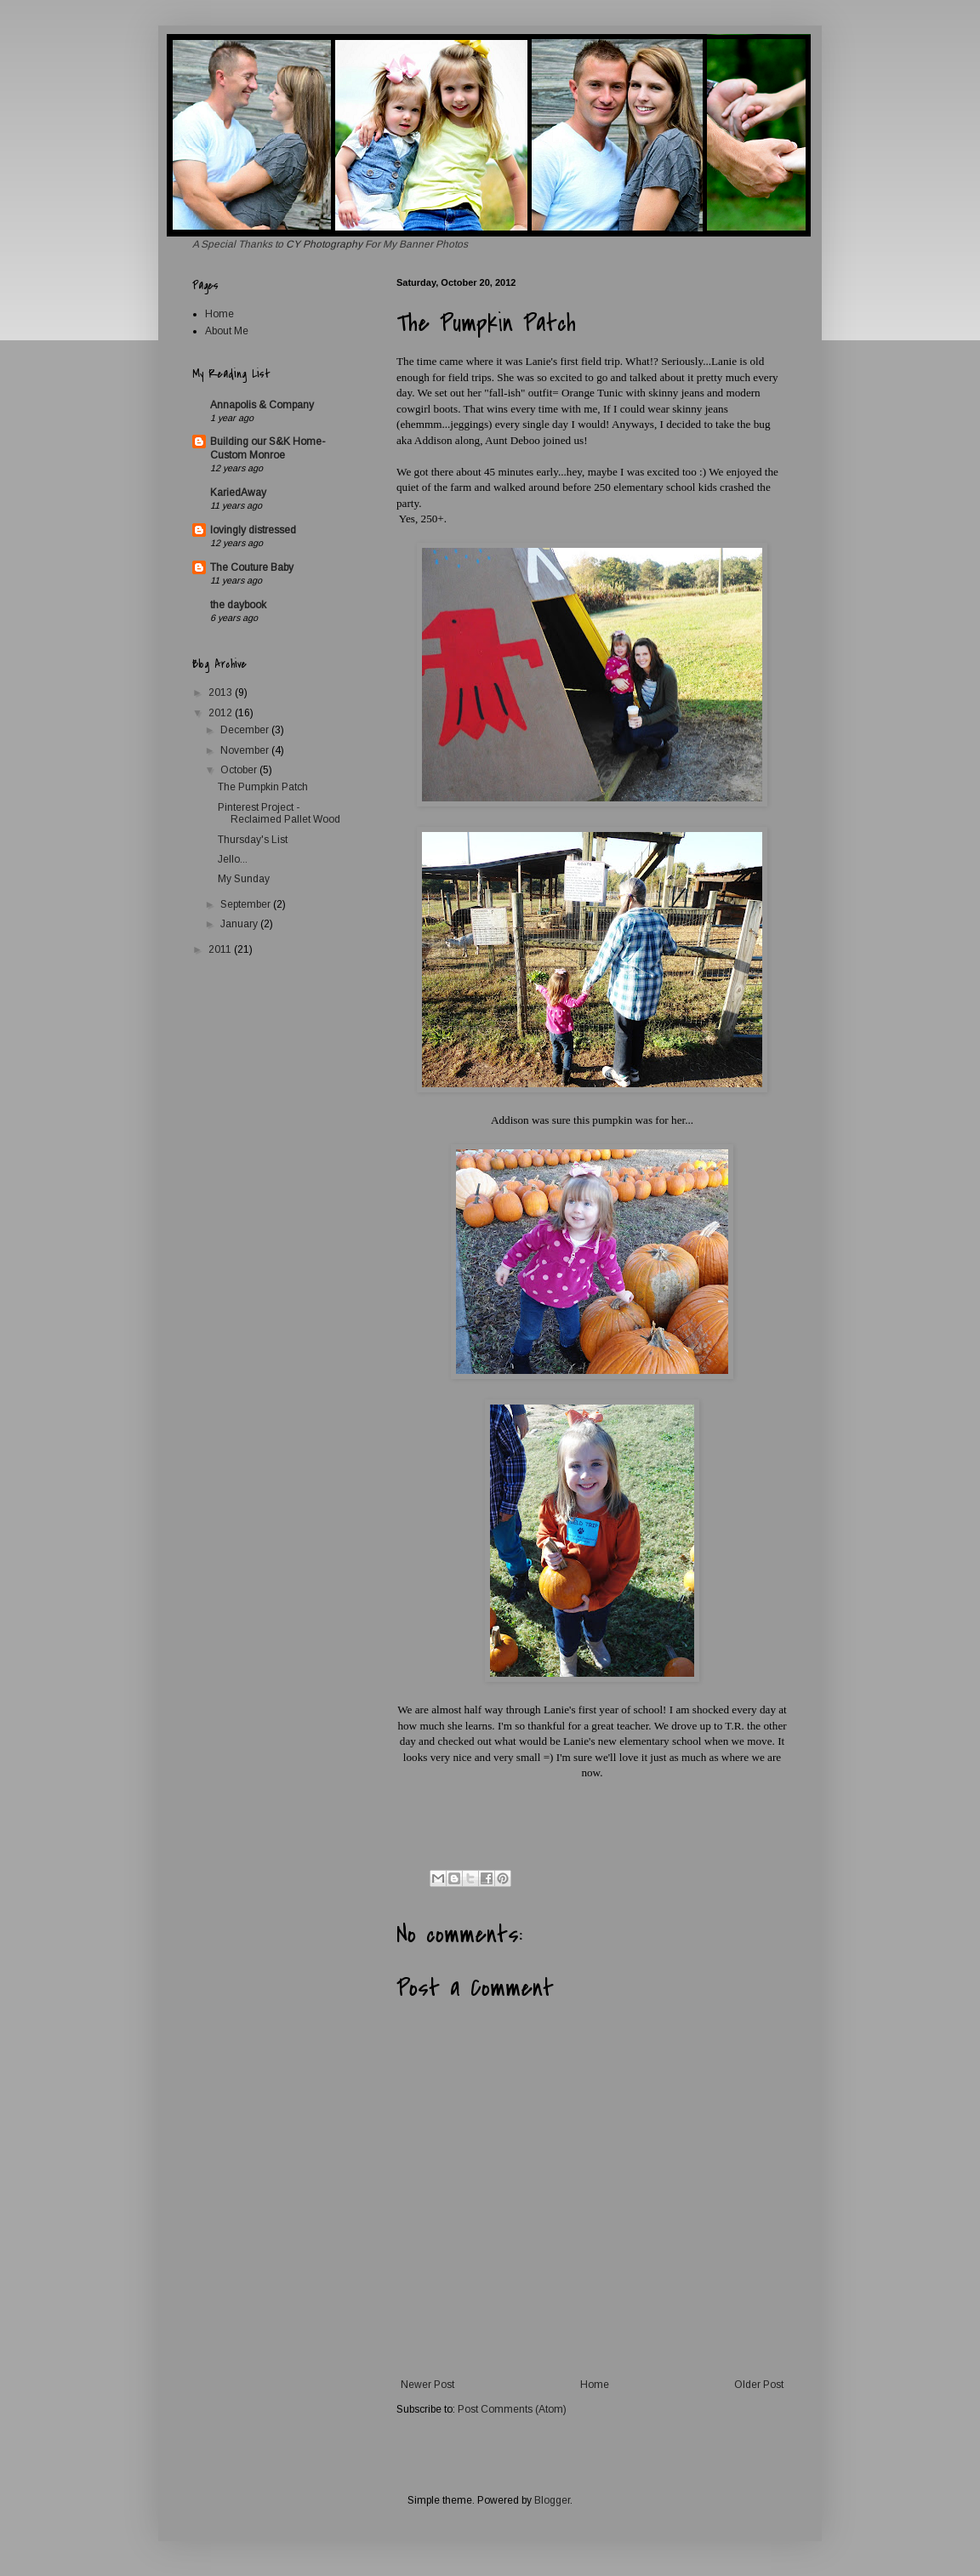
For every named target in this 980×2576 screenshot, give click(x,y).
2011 (221, 949)
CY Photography (325, 244)
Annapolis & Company (262, 405)
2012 (221, 713)
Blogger (552, 2500)
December (245, 730)
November (245, 750)
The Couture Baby (251, 567)
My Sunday (244, 879)
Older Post (758, 2385)
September (246, 904)
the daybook (238, 605)
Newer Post (427, 2385)
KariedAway (238, 493)
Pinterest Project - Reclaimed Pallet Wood (279, 813)
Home (594, 2385)
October (239, 770)
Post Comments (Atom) (512, 2409)
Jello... (233, 859)
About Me (226, 331)
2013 (221, 692)
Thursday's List (253, 840)
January (240, 924)
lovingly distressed (253, 530)
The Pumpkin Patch (263, 787)
